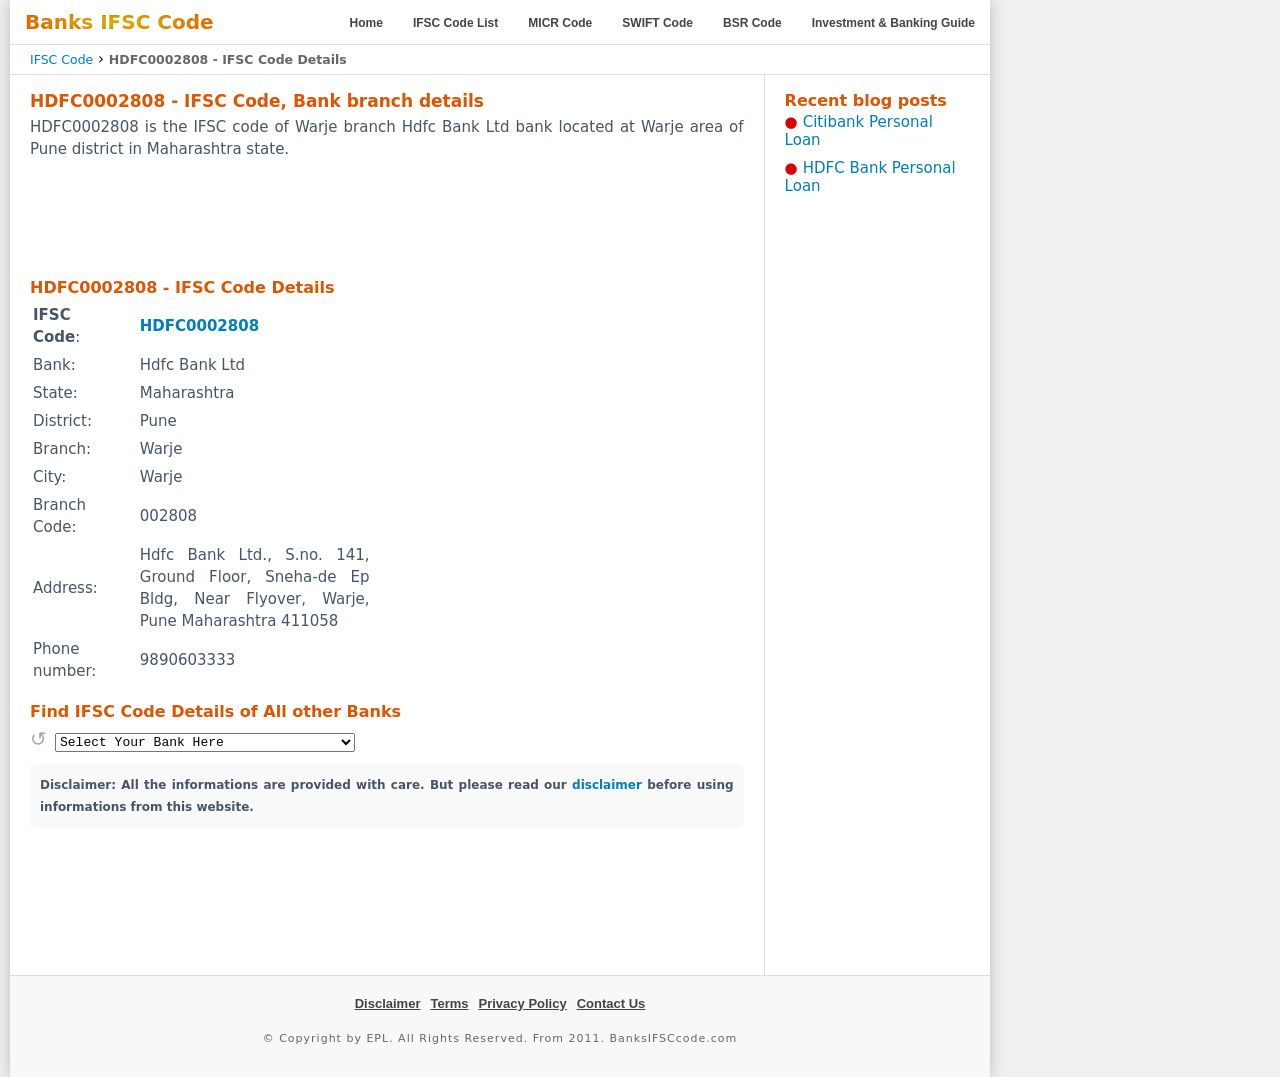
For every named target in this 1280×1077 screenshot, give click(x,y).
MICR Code (560, 23)
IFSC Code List (455, 23)
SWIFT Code (657, 23)
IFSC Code (61, 59)
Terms (449, 1003)
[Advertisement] (387, 217)
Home (366, 23)
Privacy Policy (523, 1003)
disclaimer (607, 785)
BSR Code (752, 23)
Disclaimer (388, 1003)
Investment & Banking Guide (893, 23)
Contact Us (611, 1003)
